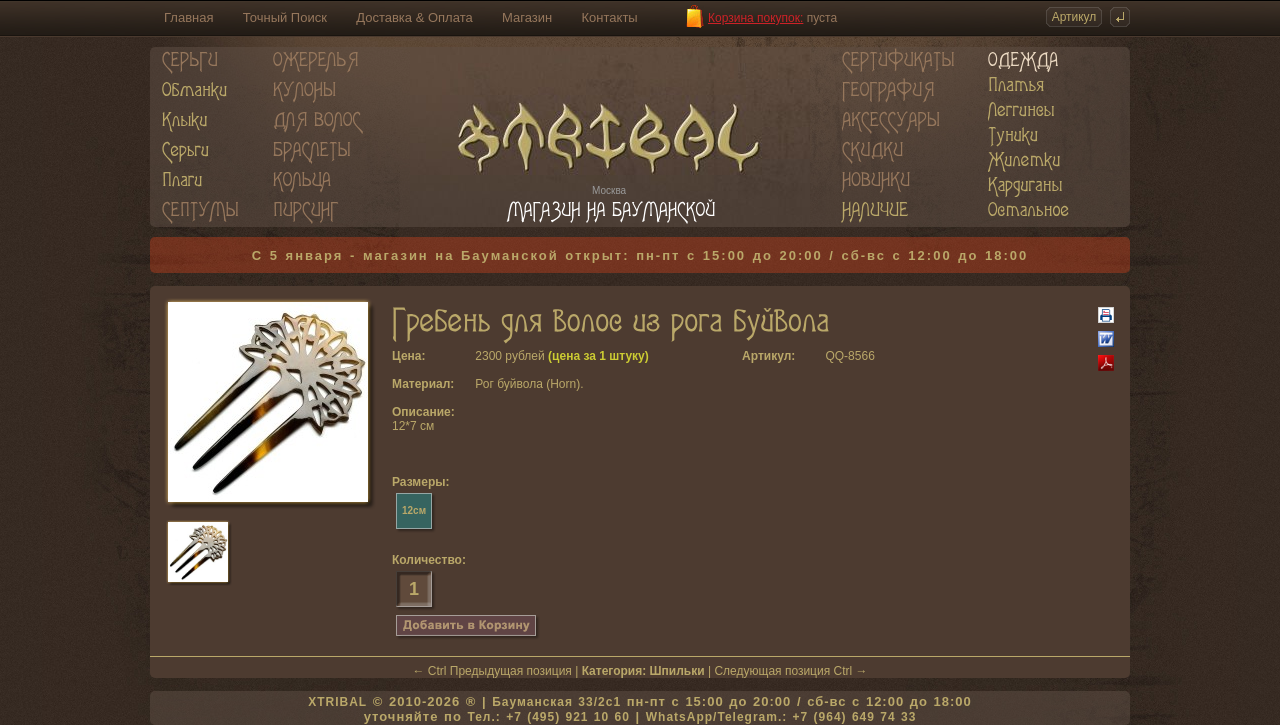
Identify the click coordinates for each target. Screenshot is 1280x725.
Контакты (610, 17)
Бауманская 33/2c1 (556, 702)
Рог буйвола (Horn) (527, 384)
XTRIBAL (337, 702)
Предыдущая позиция (511, 671)
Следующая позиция (772, 671)
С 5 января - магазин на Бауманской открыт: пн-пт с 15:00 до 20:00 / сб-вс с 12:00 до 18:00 (640, 255)
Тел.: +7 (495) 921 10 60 (548, 717)
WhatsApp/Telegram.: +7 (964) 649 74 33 (781, 717)
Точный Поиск (285, 17)
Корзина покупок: (755, 18)
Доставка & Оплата (414, 17)
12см (414, 510)
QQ (834, 356)
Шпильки (677, 671)
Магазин (527, 17)
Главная (188, 17)
